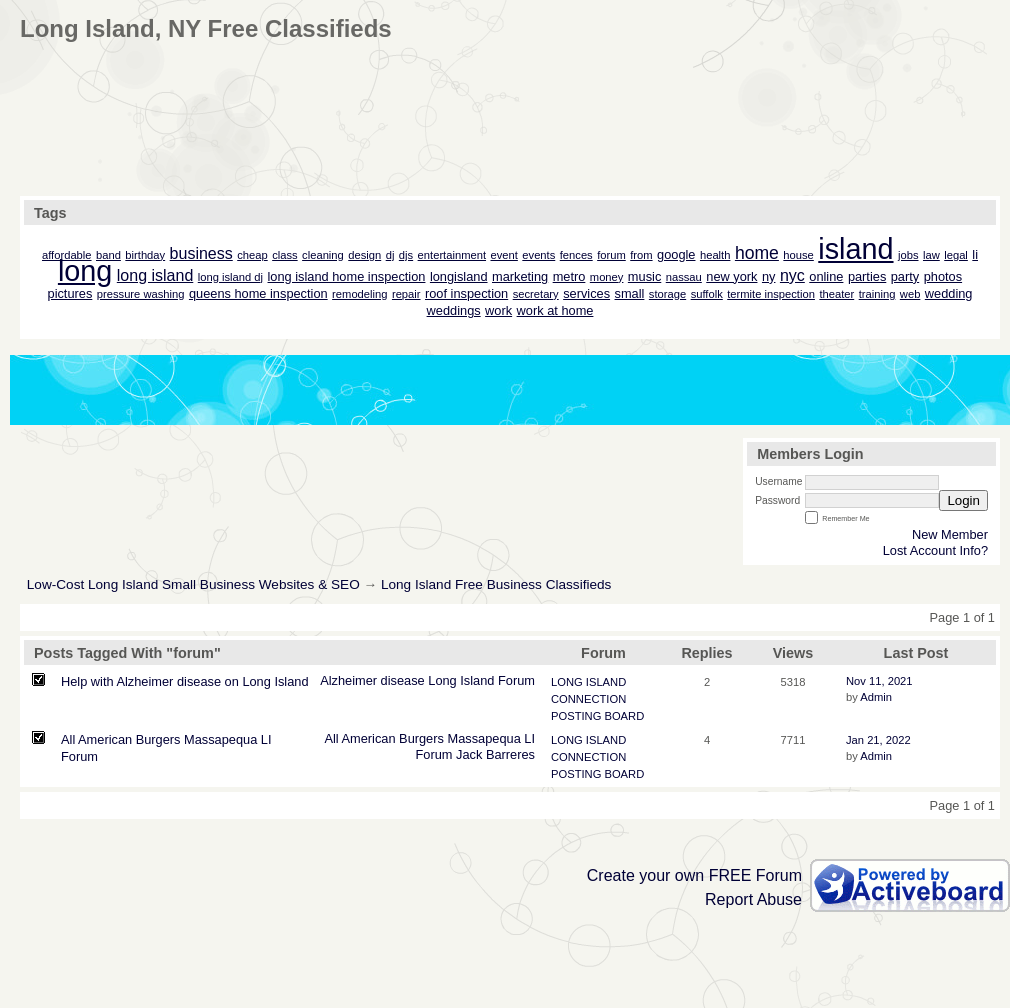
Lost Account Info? (935, 550)
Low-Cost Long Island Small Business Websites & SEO (193, 584)
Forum (516, 680)
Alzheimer (348, 680)
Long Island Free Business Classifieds (496, 584)
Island (477, 680)
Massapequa (483, 738)
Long (442, 680)
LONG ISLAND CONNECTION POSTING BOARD (597, 699)
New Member (950, 534)
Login (963, 500)
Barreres (510, 754)
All (331, 738)
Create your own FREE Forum (694, 875)
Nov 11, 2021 (879, 681)
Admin (876, 697)
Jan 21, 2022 (878, 740)
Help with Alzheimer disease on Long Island (185, 681)
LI (529, 738)
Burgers (421, 738)
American (368, 738)
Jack (469, 754)
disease (403, 680)
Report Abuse (753, 899)
